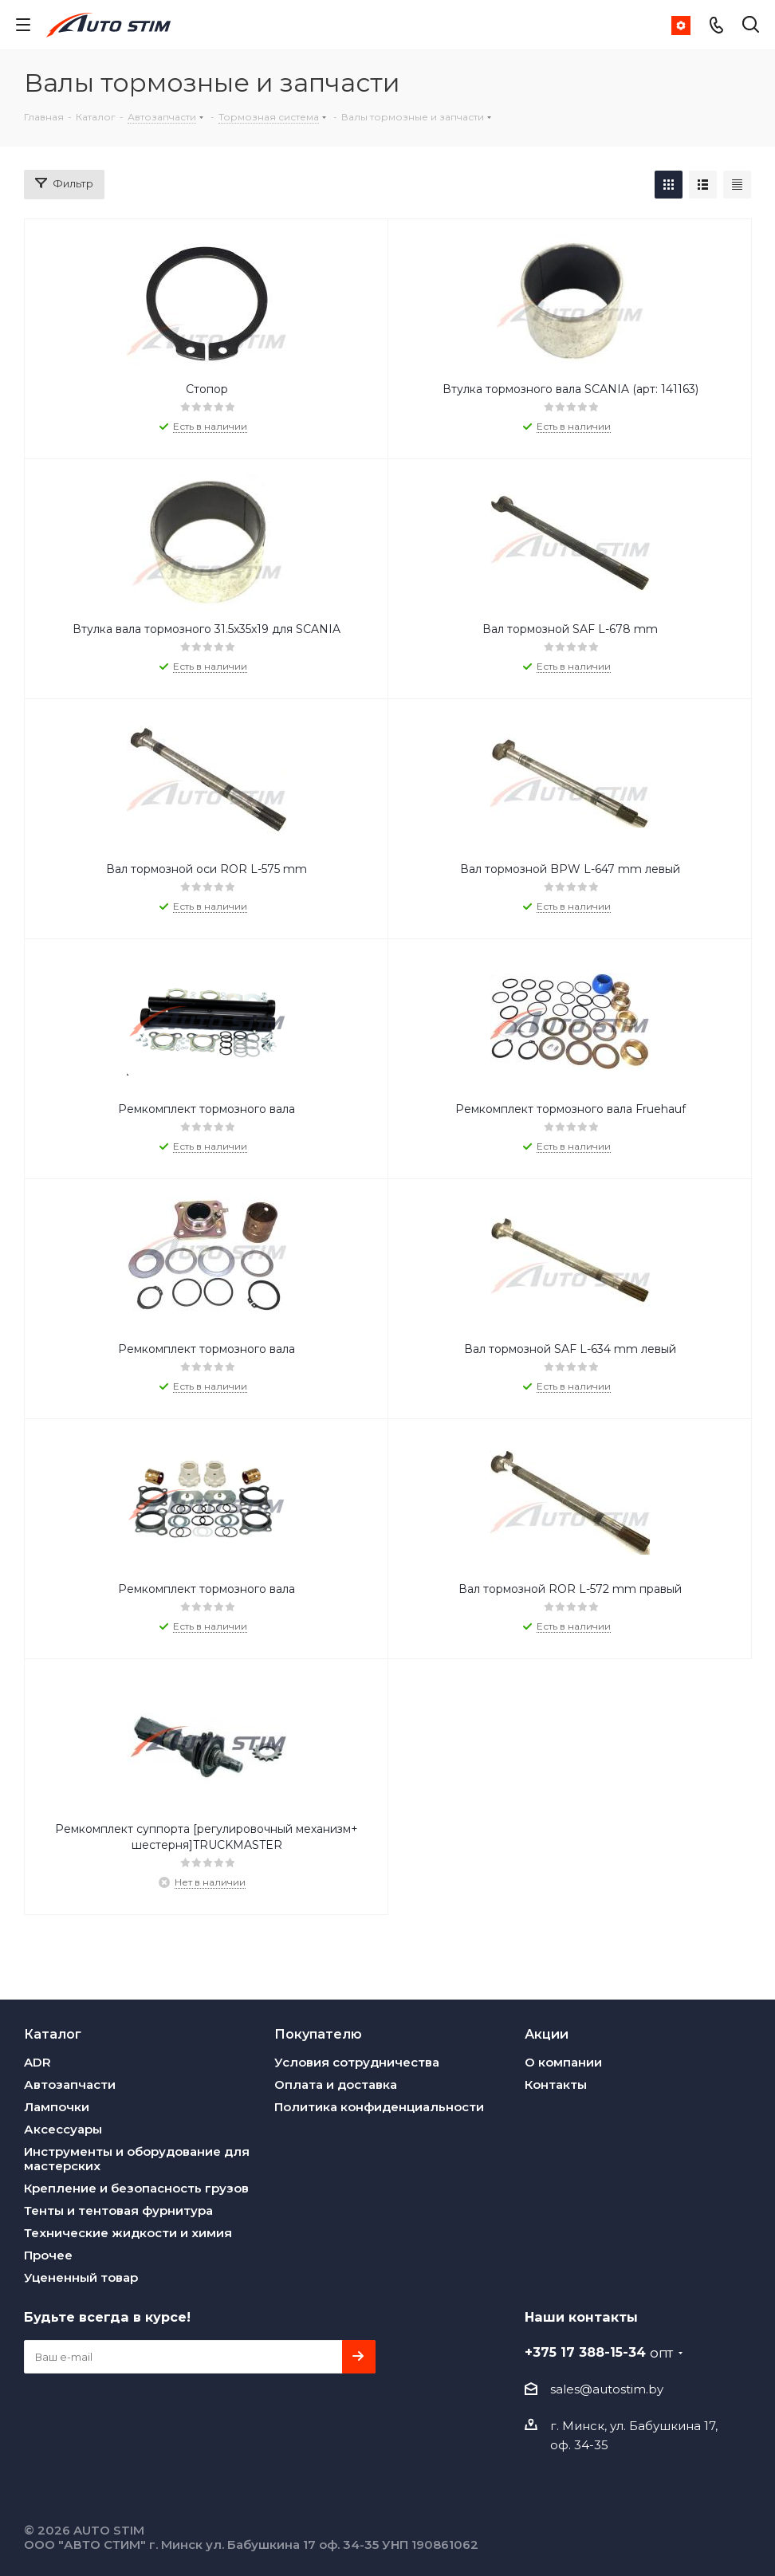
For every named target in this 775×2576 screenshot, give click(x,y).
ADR (37, 2062)
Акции (546, 2034)
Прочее (48, 2255)
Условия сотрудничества (356, 2062)
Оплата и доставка (335, 2084)
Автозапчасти (70, 2084)
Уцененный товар (81, 2277)
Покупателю (318, 2034)
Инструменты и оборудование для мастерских (137, 2158)
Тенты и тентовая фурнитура (118, 2210)
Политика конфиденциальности (379, 2106)
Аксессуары (63, 2129)
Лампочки (56, 2106)
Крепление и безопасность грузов (136, 2188)
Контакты (556, 2084)
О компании (563, 2062)
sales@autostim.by (606, 2389)
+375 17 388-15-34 (599, 2352)
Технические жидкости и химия (128, 2232)
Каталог (52, 2034)
